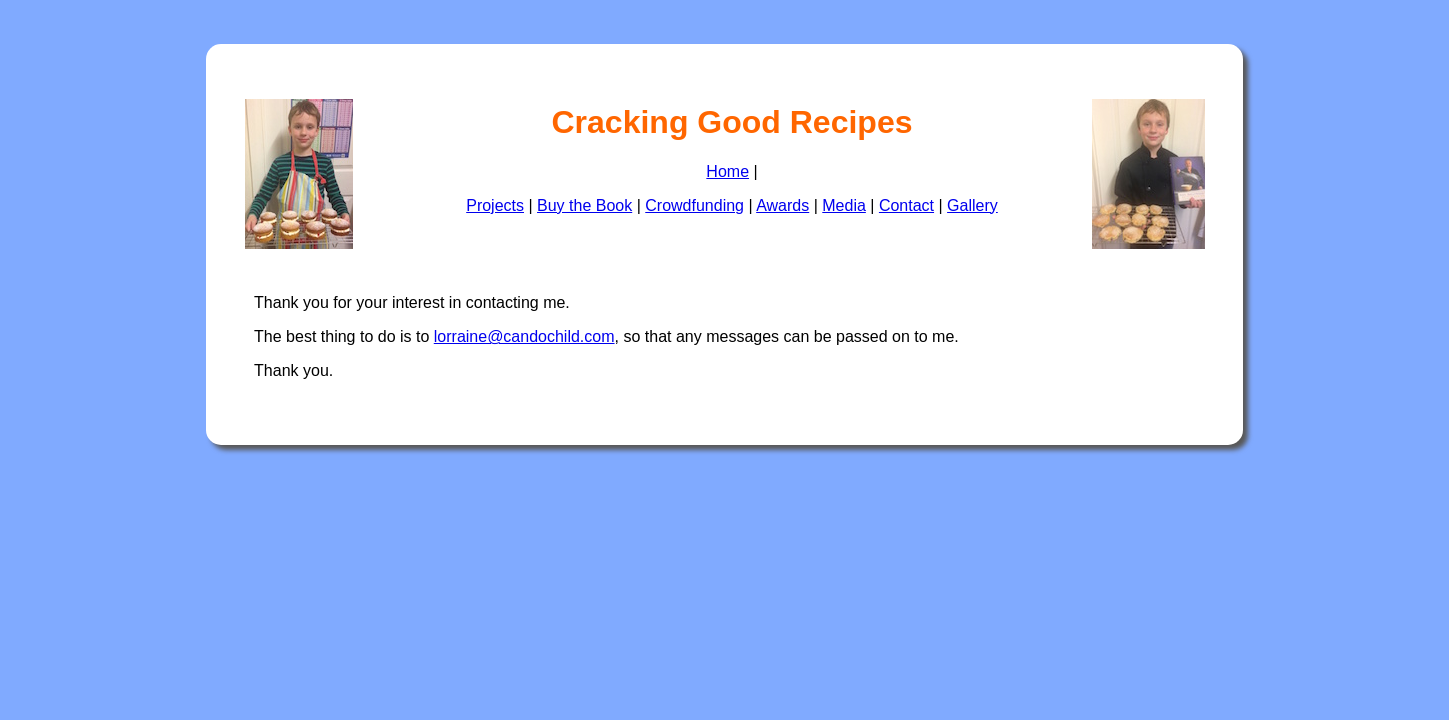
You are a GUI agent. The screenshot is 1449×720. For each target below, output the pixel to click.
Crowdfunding (694, 205)
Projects (495, 205)
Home (727, 171)
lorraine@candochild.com (524, 336)
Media (844, 205)
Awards (782, 205)
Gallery (972, 205)
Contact (906, 205)
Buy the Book (584, 205)
